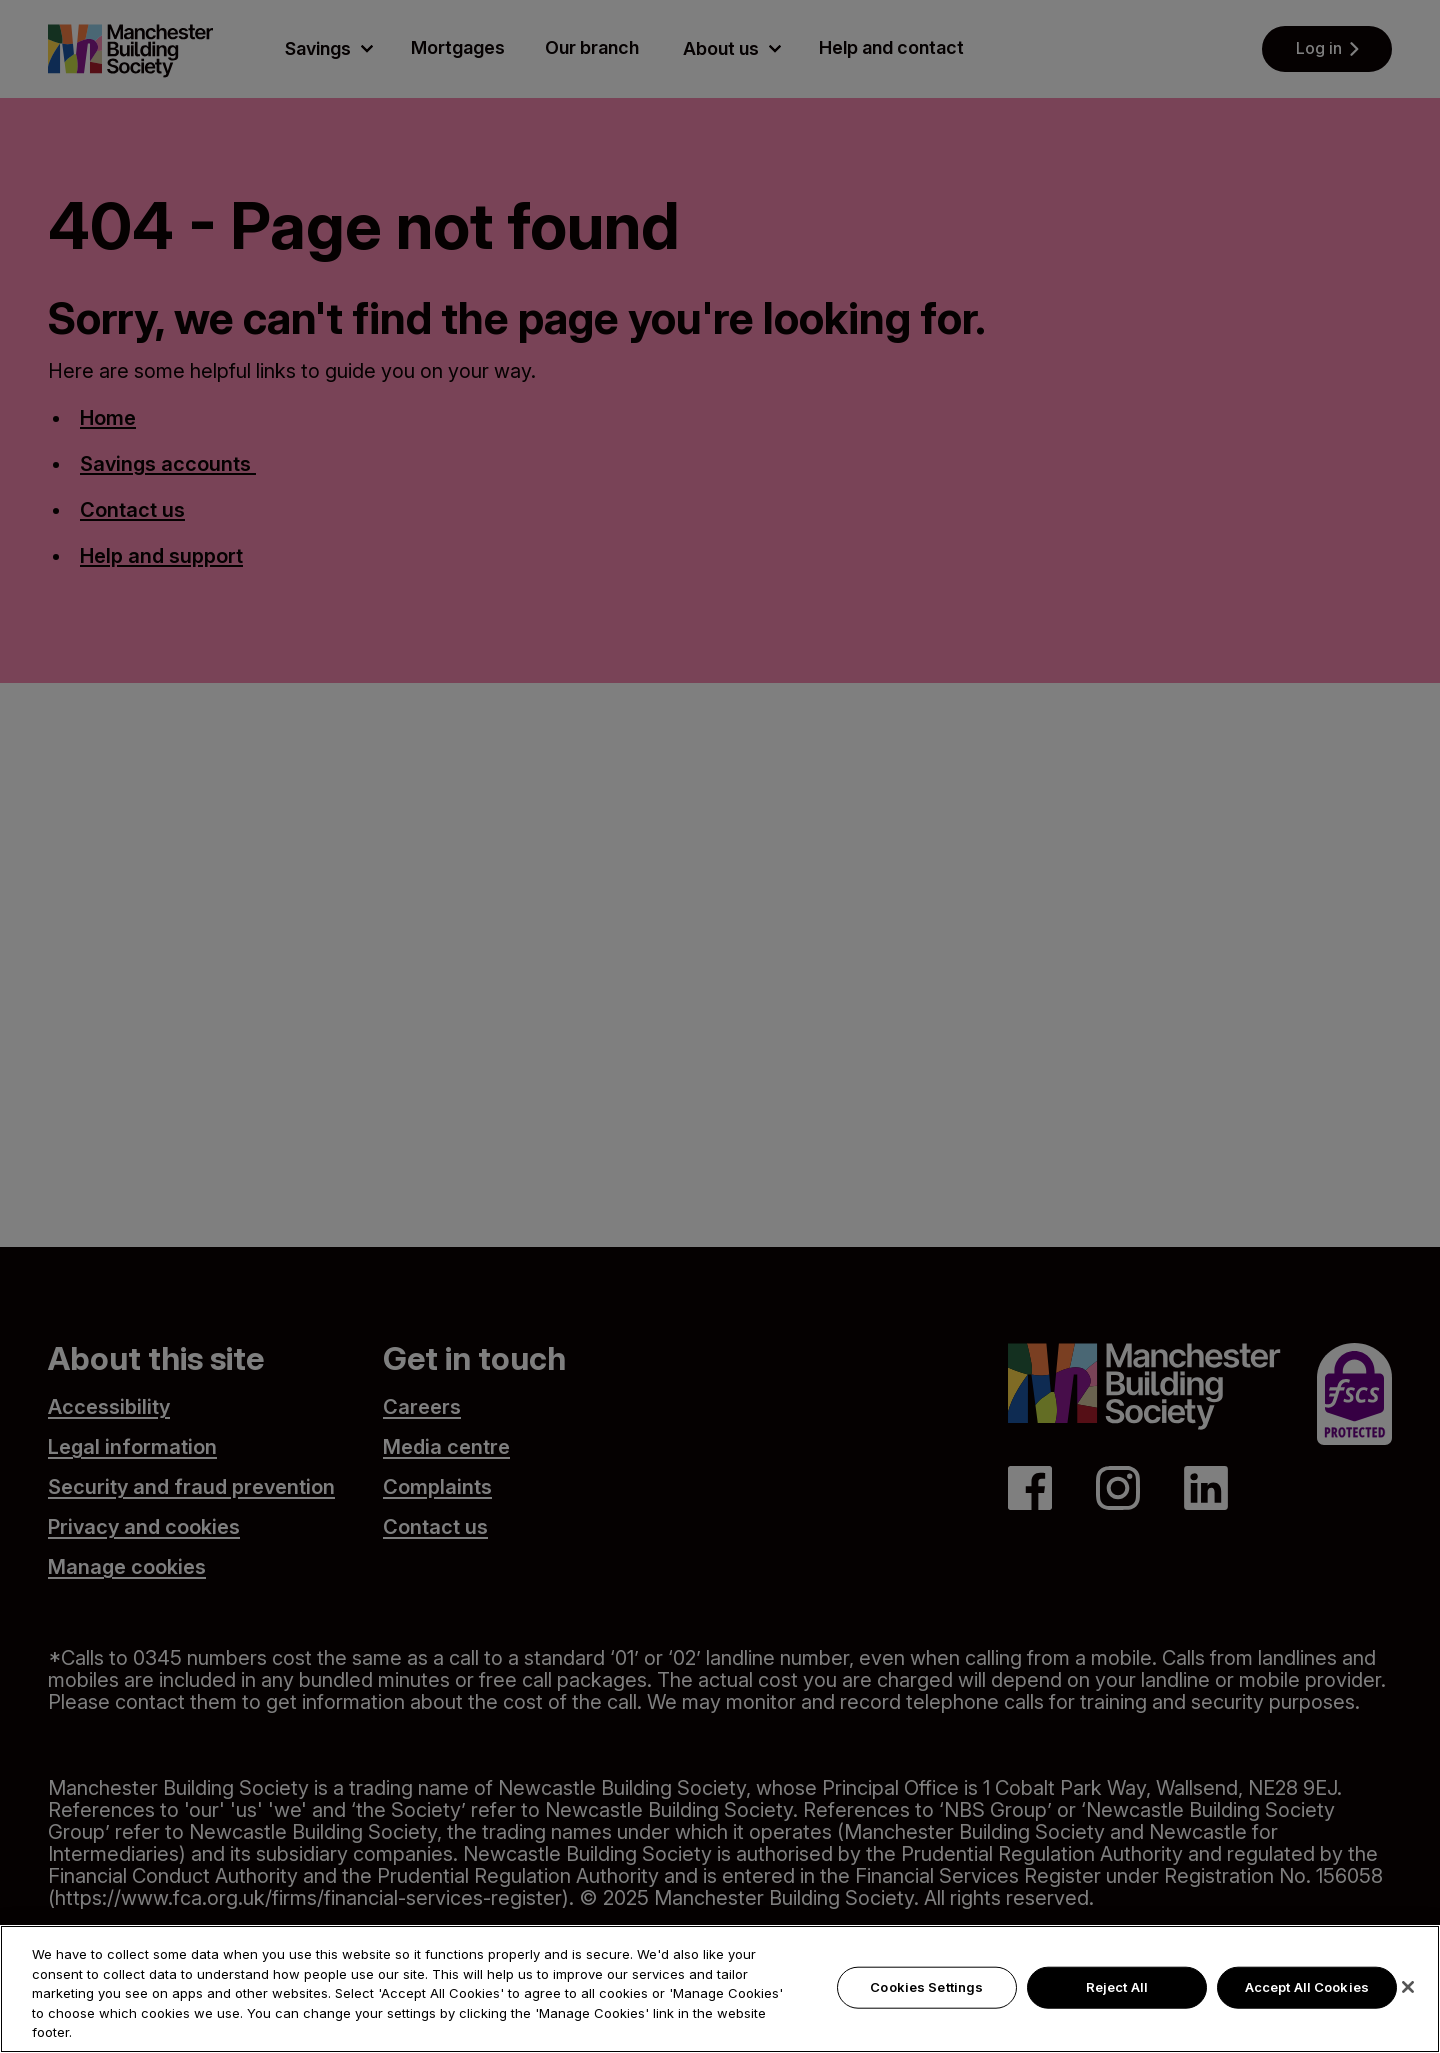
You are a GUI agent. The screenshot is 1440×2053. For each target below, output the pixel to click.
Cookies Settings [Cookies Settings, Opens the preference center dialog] (926, 1996)
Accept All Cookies (1307, 1996)
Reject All (1117, 1996)
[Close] (1408, 1996)
